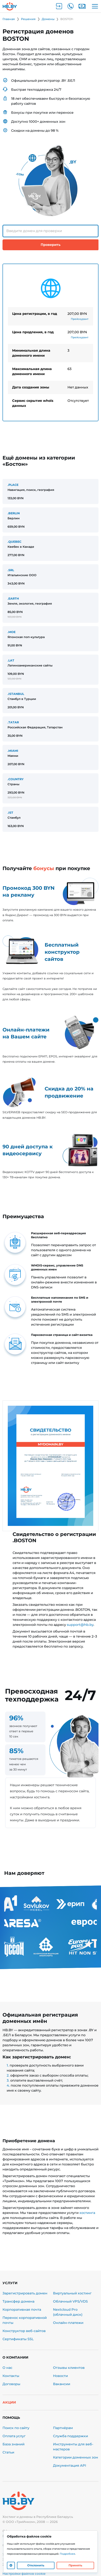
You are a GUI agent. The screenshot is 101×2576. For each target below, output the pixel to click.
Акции (9, 2402)
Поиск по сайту (16, 2428)
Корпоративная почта (22, 2310)
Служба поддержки (70, 2436)
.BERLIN (14, 513)
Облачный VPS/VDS (70, 2301)
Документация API (69, 2465)
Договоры (11, 2384)
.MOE (12, 632)
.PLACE (13, 485)
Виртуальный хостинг (72, 2293)
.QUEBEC (14, 542)
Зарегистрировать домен (25, 2293)
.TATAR (13, 722)
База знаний (14, 2444)
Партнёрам (63, 2428)
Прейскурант (79, 318)
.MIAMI (13, 751)
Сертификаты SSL (18, 2339)
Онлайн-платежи (68, 2323)
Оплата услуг (14, 2436)
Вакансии (61, 2384)
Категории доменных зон (75, 2457)
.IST (10, 812)
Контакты (11, 2376)
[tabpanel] (50, 342)
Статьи (8, 2452)
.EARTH (13, 598)
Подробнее (67, 2553)
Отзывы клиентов (69, 2368)
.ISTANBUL (16, 694)
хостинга (87, 2213)
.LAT (11, 660)
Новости (60, 2376)
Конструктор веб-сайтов (24, 2331)
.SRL (11, 570)
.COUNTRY (15, 779)
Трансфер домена (18, 2301)
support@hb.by (80, 1625)
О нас (7, 2368)
